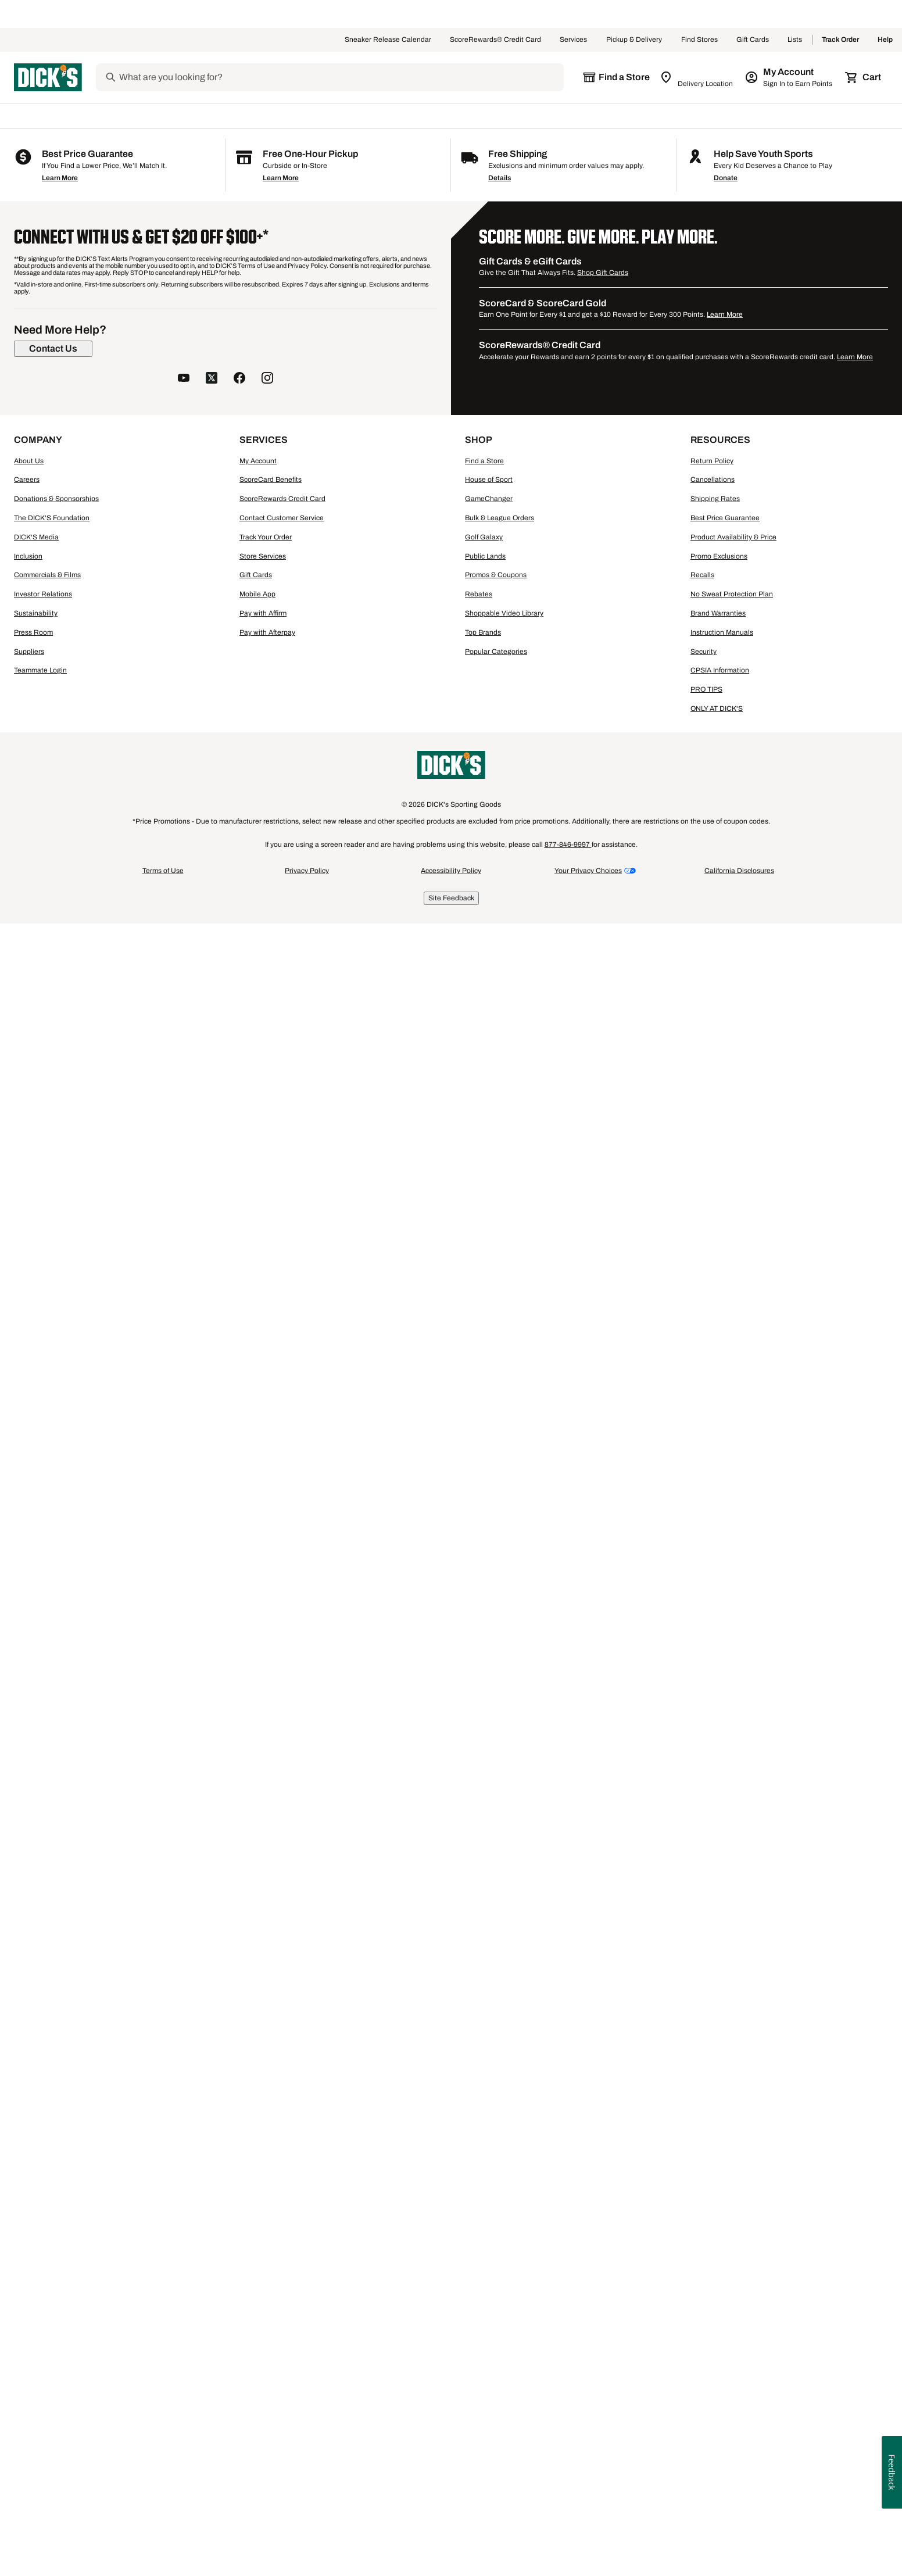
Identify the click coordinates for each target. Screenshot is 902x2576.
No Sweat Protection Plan (731, 2267)
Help (885, 40)
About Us (29, 2134)
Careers (27, 2153)
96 (803, 352)
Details (499, 1851)
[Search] (340, 77)
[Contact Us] (53, 2022)
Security (703, 2325)
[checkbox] (281, 757)
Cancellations (712, 2153)
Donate (726, 1851)
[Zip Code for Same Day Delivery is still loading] (697, 77)
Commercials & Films (47, 2248)
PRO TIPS (706, 2363)
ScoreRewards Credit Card (282, 2172)
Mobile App (257, 2267)
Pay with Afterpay (267, 2306)
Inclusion (28, 2230)
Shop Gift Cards (602, 1946)
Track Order (840, 40)
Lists (795, 40)
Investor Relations (43, 2267)
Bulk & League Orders (499, 2191)
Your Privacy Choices (588, 2544)
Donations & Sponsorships (56, 2172)
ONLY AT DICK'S (716, 2382)
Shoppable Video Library (504, 2286)
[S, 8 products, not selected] (50, 575)
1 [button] (881, 1639)
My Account (258, 2134)
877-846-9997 (568, 2518)
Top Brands (483, 2306)
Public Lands (485, 2230)
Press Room (33, 2306)
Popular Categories (496, 2325)
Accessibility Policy (451, 2544)
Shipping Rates (715, 2172)
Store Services (262, 2230)
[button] (268, 307)
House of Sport (489, 2153)
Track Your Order (265, 2210)
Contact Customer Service (281, 2191)
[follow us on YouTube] (184, 2052)
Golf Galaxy (484, 2210)
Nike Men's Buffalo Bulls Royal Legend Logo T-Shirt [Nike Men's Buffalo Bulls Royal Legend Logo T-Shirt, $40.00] (277, 997)
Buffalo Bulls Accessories (307, 1774)
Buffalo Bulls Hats (394, 1774)
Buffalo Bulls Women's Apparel (90, 1774)
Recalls (702, 2248)
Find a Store (484, 2134)
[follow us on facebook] (239, 2052)
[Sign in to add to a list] (342, 401)
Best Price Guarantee (725, 2191)
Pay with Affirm (263, 2286)
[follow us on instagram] (267, 2052)
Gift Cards (752, 40)
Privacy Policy (307, 2544)
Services (574, 40)
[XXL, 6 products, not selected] (50, 632)
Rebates (478, 2267)
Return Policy (711, 2134)
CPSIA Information (719, 2343)
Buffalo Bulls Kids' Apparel (203, 1774)
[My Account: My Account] (789, 77)
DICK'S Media (36, 2210)
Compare (277, 756)
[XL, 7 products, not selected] (136, 604)
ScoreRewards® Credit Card (495, 40)
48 (785, 352)
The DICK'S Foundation (52, 2191)
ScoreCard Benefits (270, 2153)
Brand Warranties (718, 2286)
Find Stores (699, 40)
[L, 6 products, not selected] (50, 604)
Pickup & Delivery (634, 40)
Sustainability (36, 2286)
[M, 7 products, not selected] (136, 575)
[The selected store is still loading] (616, 77)
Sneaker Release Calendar (388, 40)
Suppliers (29, 2325)
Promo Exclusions (718, 2230)
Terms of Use (163, 2544)
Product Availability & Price (733, 2210)
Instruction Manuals (721, 2306)
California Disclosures (739, 2544)
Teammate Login (40, 2343)
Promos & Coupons (496, 2248)
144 (823, 352)
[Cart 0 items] (863, 77)
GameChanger (489, 2172)
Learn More (60, 1851)
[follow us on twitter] (212, 2052)
